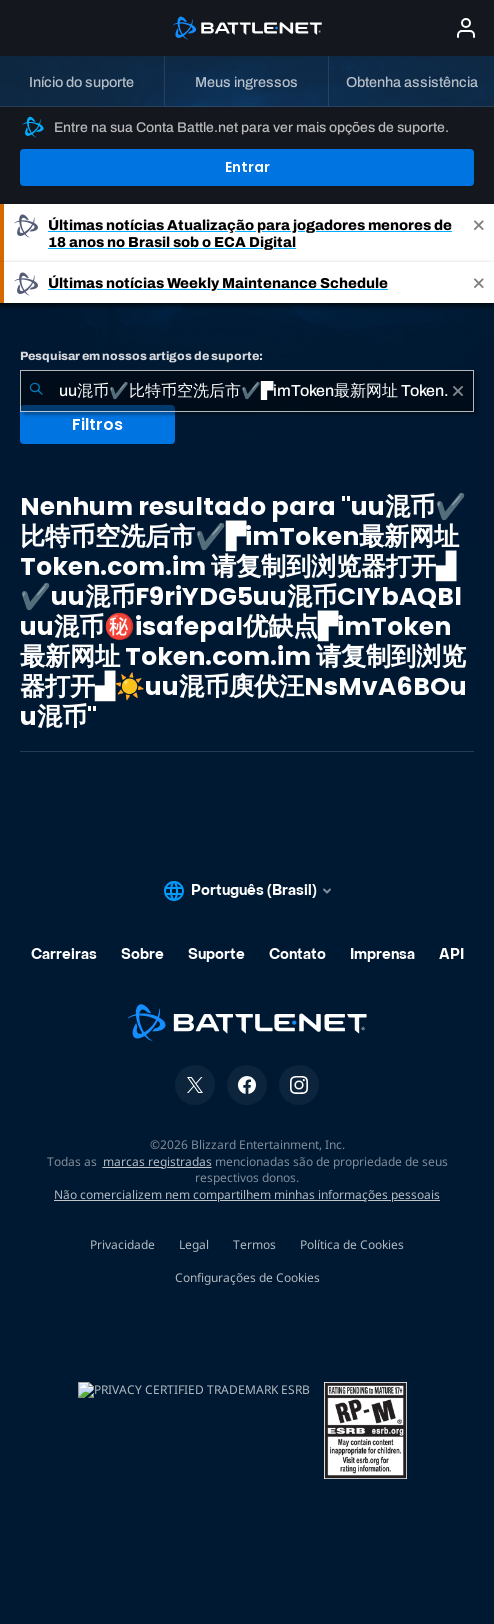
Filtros (97, 424)
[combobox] (247, 391)
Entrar (247, 167)
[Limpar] (458, 391)
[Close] (479, 233)
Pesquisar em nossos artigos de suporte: (141, 356)
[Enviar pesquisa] (36, 391)
